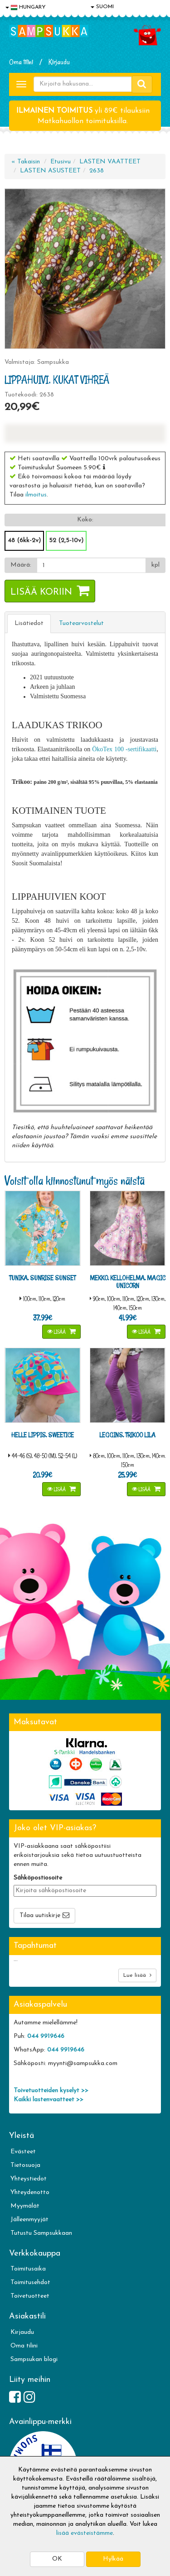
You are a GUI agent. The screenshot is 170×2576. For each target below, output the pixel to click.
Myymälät (24, 2206)
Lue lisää (137, 1975)
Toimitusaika (28, 2269)
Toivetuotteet (29, 2296)
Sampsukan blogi (34, 2359)
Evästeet (23, 2151)
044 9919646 (45, 2036)
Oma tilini (21, 62)
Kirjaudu (59, 62)
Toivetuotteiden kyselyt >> (51, 2090)
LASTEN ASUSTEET (50, 170)
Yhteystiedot (28, 2178)
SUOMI (102, 7)
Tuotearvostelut (81, 623)
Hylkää (113, 2559)
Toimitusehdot (30, 2282)
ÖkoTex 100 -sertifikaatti (124, 749)
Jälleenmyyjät (29, 2219)
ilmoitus (36, 494)
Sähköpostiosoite (38, 1878)
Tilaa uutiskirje (39, 1915)
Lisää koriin (41, 592)
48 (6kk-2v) (24, 540)
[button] (104, 467)
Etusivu (60, 161)
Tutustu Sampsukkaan (41, 2233)
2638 (96, 170)
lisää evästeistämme (84, 2533)
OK (57, 2559)
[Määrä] (91, 565)
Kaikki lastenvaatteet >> (48, 2099)
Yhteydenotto (29, 2192)
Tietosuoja (25, 2165)
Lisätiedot (29, 623)
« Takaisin (25, 161)
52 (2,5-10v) (66, 540)
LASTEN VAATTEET (110, 161)
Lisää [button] (57, 1331)
